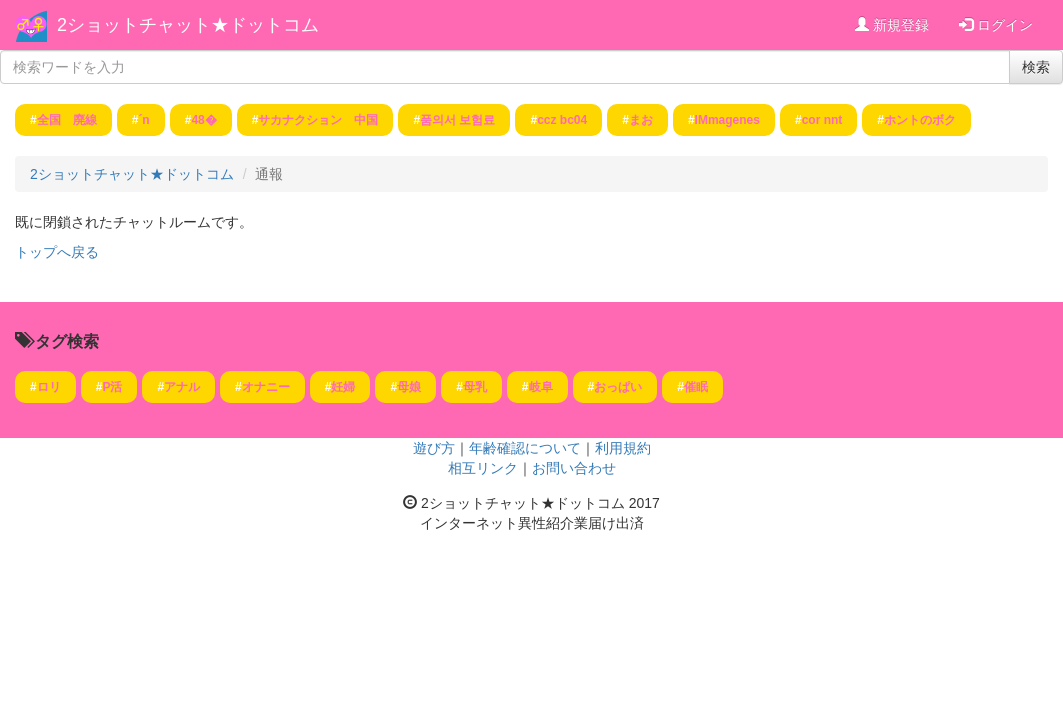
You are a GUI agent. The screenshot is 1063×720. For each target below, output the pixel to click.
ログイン (996, 25)
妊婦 (343, 387)
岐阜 (541, 387)
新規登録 (892, 25)
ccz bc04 (562, 120)
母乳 (475, 387)
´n (143, 120)
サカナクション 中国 (318, 120)
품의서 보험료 (457, 120)
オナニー (266, 387)
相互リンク (483, 468)
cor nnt (822, 120)
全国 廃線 (67, 120)
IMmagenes (727, 120)
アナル (182, 387)
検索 (1036, 67)
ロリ (49, 387)
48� (203, 120)
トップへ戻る (57, 252)
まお (641, 120)
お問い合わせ (574, 468)
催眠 (696, 387)
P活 (112, 387)
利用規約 (623, 448)
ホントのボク (920, 120)
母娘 (409, 387)
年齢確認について (525, 448)
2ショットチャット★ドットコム (188, 25)
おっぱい (618, 387)
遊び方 (434, 448)
